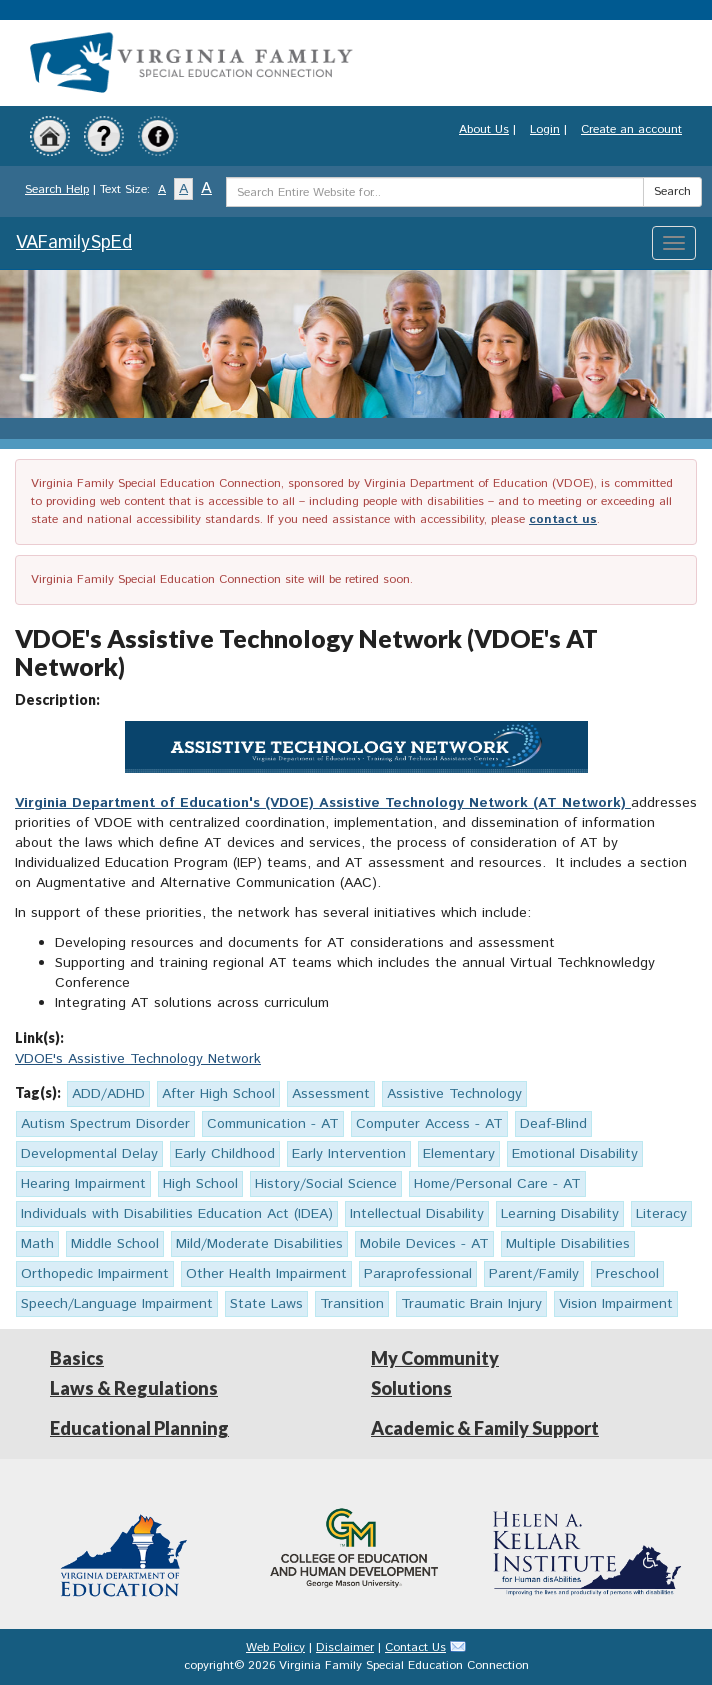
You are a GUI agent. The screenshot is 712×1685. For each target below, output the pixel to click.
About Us (484, 129)
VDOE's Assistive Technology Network (138, 1059)
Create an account (631, 129)
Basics (77, 1358)
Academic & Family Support (485, 1428)
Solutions (411, 1388)
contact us (563, 519)
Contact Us (415, 1647)
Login (545, 129)
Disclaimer (345, 1647)
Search (672, 191)
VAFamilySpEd (74, 243)
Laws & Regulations (134, 1388)
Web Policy (275, 1647)
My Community (435, 1358)
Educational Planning (139, 1428)
